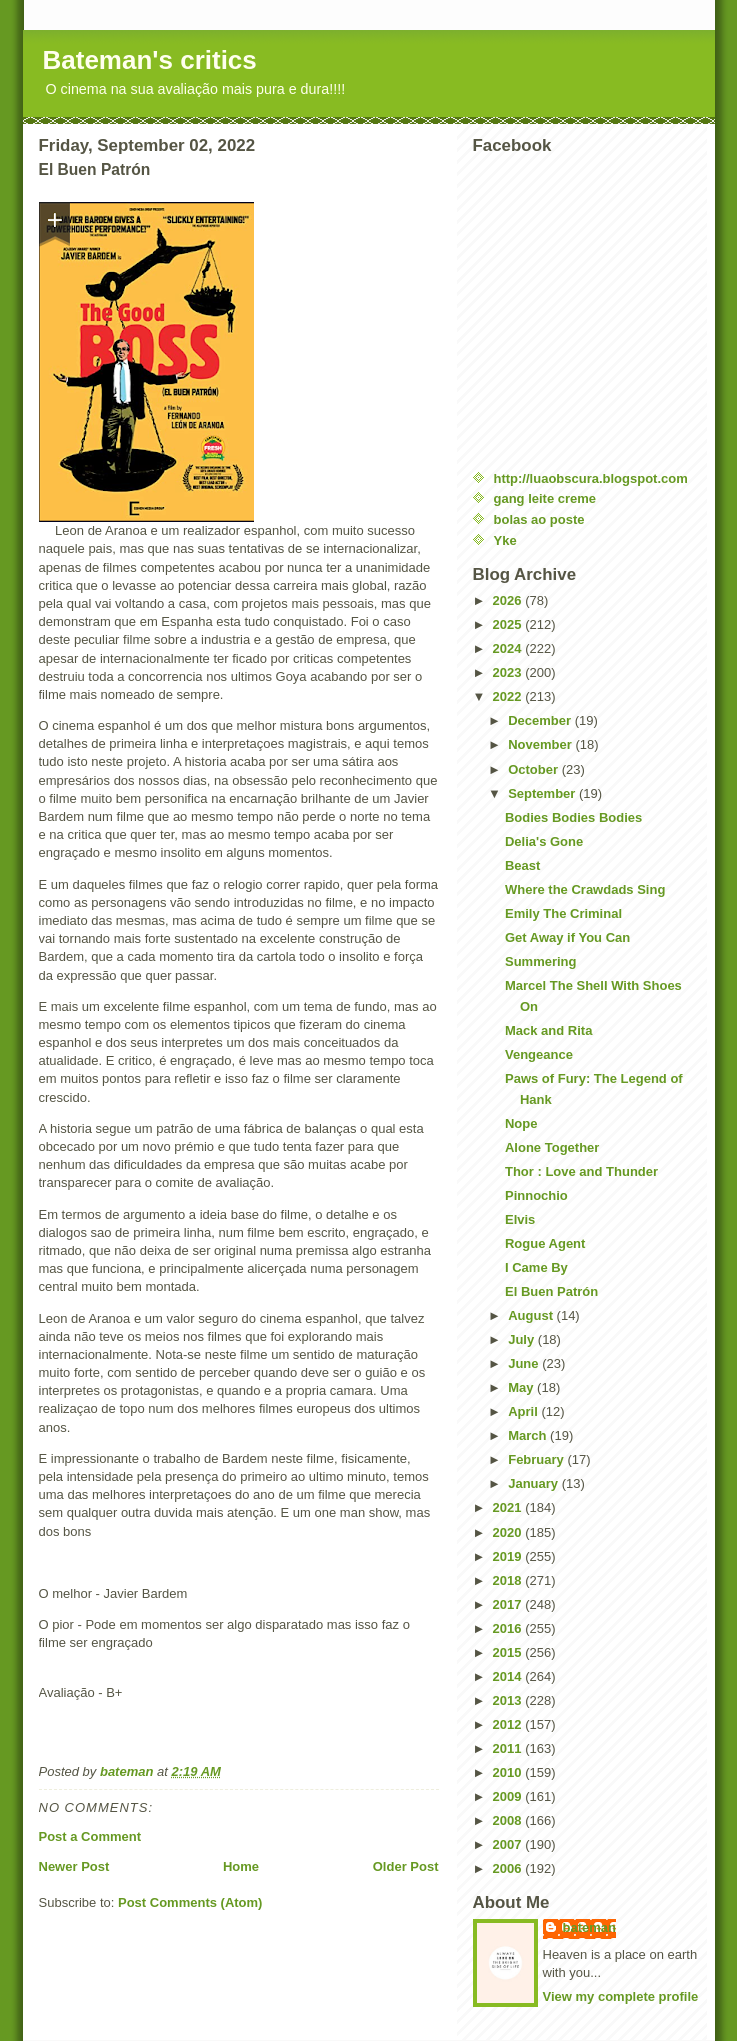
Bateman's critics (150, 60)
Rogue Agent (545, 1243)
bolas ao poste (539, 519)
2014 (509, 1676)
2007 (509, 1844)
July (523, 1339)
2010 (509, 1772)
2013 (509, 1700)
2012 (509, 1724)
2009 (509, 1796)
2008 (509, 1820)
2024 (509, 648)
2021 (509, 1507)
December (541, 720)
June (525, 1363)
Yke (505, 540)
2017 (509, 1604)
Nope (521, 1123)
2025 (509, 624)
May (522, 1387)
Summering (541, 961)
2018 (509, 1580)
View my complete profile (621, 1996)
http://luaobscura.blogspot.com (591, 478)
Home (241, 1866)
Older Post (406, 1866)
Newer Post (74, 1866)
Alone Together (552, 1147)
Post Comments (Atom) (190, 1902)
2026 (509, 600)
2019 (509, 1556)
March (529, 1435)
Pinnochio (536, 1195)
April (524, 1411)
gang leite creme (545, 498)
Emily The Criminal (563, 913)
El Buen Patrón (551, 1291)
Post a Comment (90, 1836)
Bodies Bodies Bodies (573, 817)
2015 (509, 1652)
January (534, 1483)
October (534, 769)
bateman (589, 1927)
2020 (509, 1532)
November (541, 744)
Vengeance (539, 1054)
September (543, 793)
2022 (509, 696)
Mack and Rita (548, 1030)
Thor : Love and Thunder (581, 1171)
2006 (509, 1868)
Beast (522, 865)
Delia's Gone (544, 841)
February (537, 1459)
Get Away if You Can (567, 937)
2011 (509, 1748)
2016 (509, 1628)
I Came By (536, 1267)
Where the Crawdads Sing (585, 889)
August (532, 1315)
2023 (509, 672)
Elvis (520, 1219)
